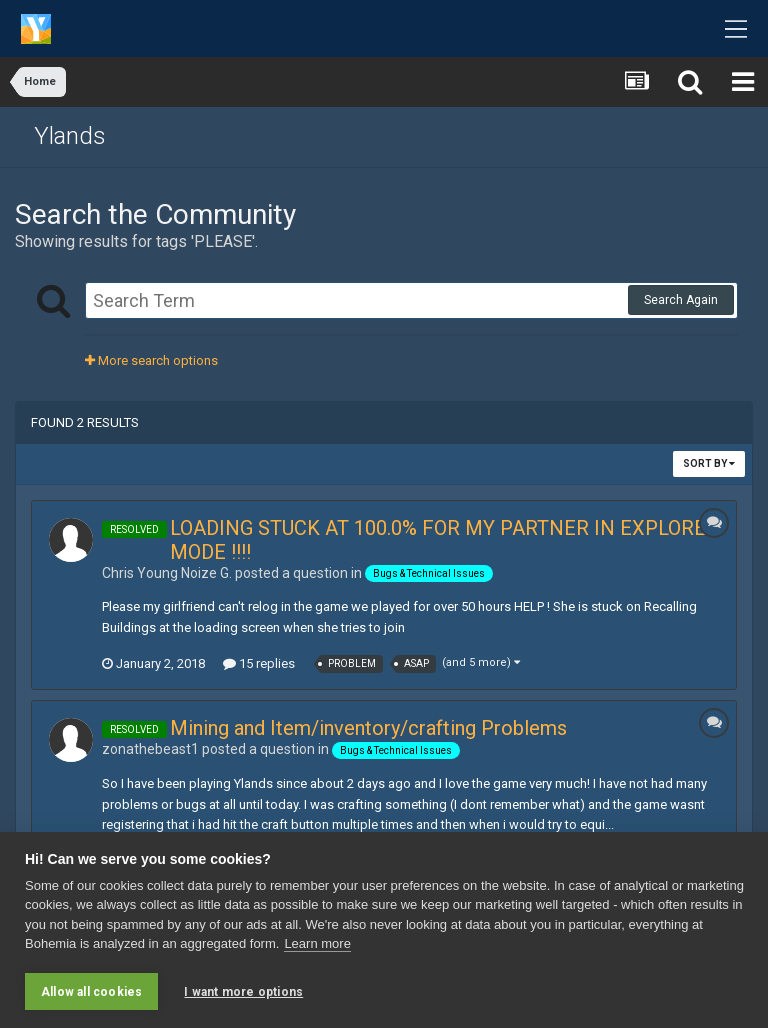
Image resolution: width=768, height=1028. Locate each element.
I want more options (243, 992)
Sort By (709, 463)
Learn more (317, 943)
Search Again (681, 300)
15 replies (259, 663)
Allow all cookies (91, 992)
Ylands (70, 136)
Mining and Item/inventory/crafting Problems (368, 728)
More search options (151, 360)
